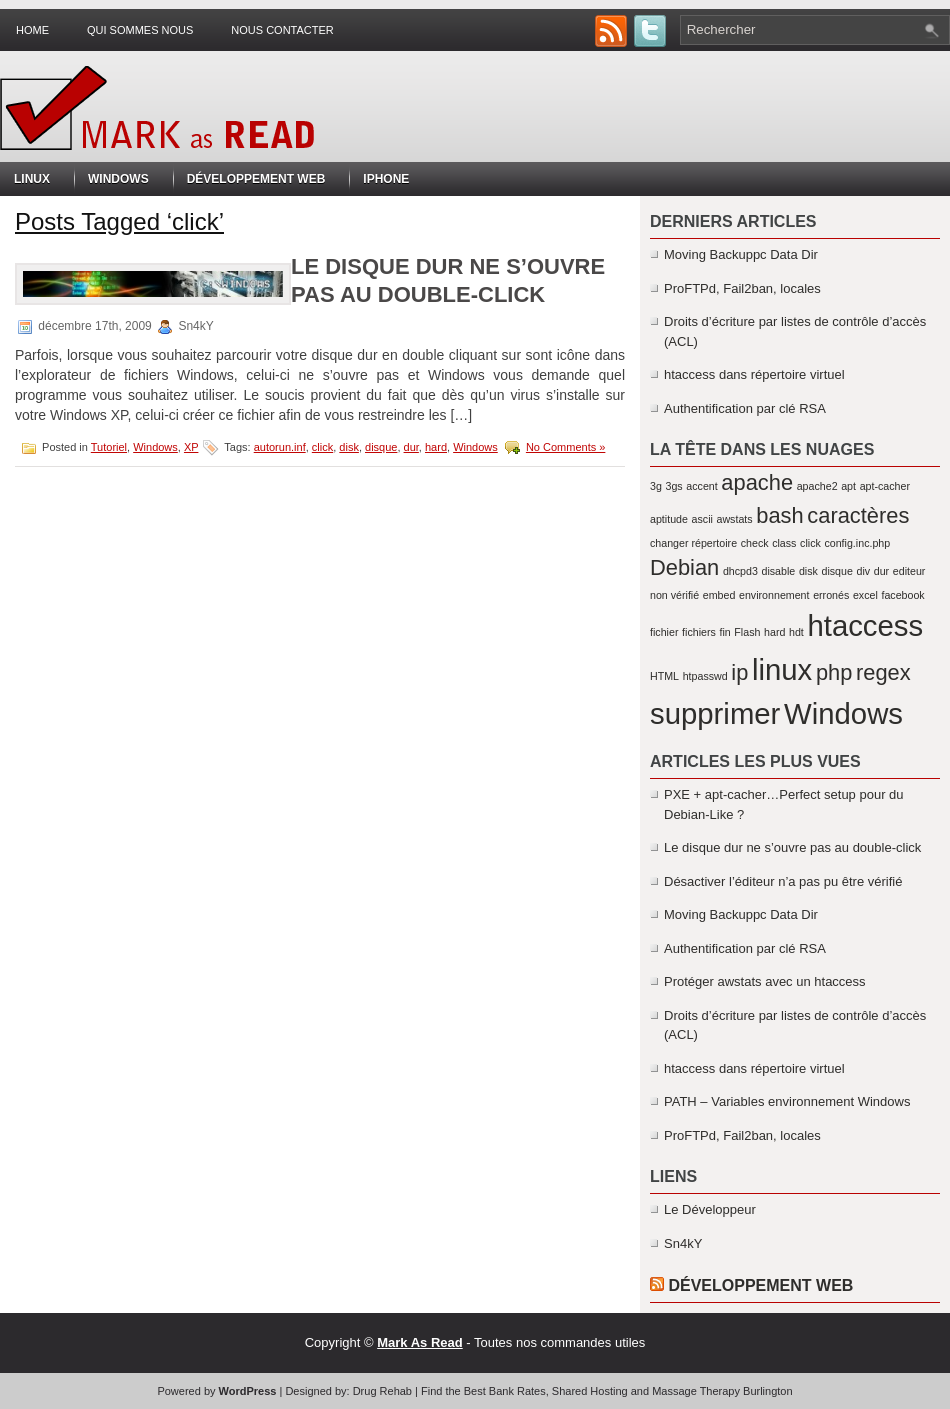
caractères (858, 515)
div (864, 571)
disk (349, 447)
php (834, 672)
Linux (32, 179)
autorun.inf (280, 447)
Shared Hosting (590, 1391)
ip (739, 672)
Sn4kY (683, 1243)
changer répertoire (693, 543)
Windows (118, 179)
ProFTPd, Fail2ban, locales (742, 288)
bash (779, 515)
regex (883, 672)
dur (411, 447)
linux (782, 669)
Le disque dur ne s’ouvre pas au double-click (792, 847)
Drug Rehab (382, 1391)
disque (381, 447)
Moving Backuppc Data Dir (741, 254)
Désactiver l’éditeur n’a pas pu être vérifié (783, 881)
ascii (702, 519)
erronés (831, 595)
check (755, 543)
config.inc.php (857, 543)
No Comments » (565, 447)
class (784, 543)
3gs (673, 486)
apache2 (817, 486)
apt (848, 486)
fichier (664, 632)
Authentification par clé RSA (745, 408)
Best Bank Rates (505, 1391)
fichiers (699, 632)
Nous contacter (282, 30)
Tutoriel (109, 447)
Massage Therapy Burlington (722, 1391)
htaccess (865, 625)
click (322, 447)
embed (719, 595)
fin (724, 632)
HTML (664, 676)
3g (656, 486)
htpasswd (705, 676)
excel (865, 595)
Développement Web (256, 179)
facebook (902, 595)
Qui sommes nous (140, 30)
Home (32, 30)
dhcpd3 (740, 571)
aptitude (669, 519)
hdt (796, 632)
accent (701, 486)
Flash (747, 632)
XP (191, 447)
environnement (774, 595)
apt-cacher (885, 486)
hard (436, 447)
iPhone (386, 179)
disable (779, 571)
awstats (735, 519)
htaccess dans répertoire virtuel (754, 374)
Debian (684, 567)
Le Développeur (710, 1209)
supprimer (715, 713)
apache (757, 482)
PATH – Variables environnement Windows (787, 1101)
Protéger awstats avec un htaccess (765, 981)
